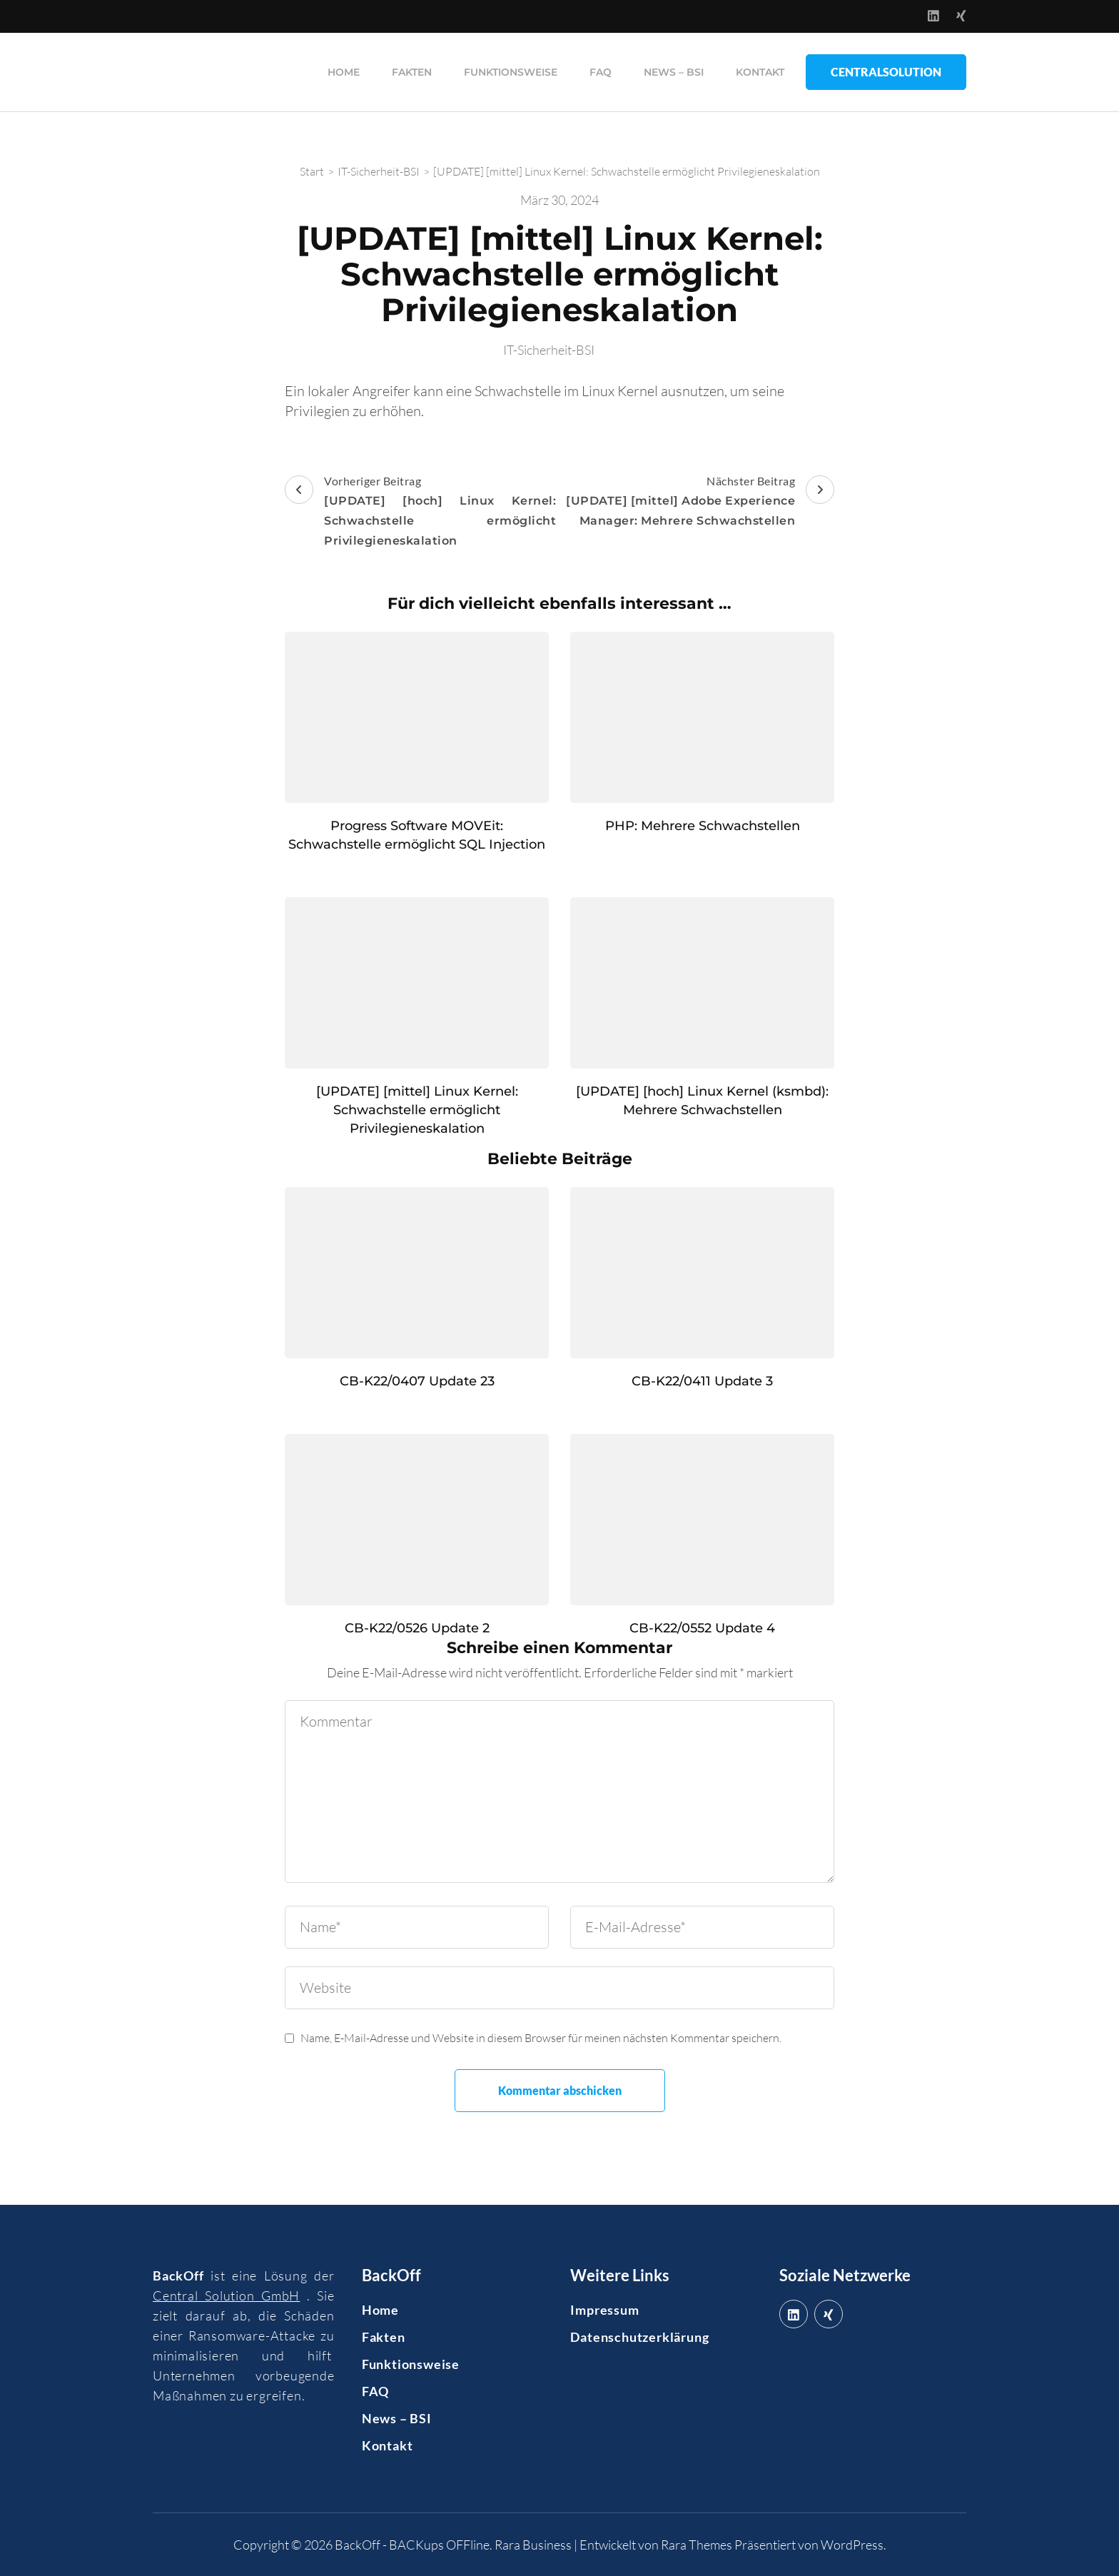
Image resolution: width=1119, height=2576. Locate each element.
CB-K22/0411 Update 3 (702, 1381)
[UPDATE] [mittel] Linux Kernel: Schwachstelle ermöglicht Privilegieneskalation (417, 1110)
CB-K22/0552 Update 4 (702, 1628)
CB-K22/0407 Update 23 (417, 1381)
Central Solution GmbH (226, 2295)
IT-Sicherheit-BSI (548, 350)
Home (344, 72)
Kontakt (760, 72)
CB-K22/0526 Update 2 (417, 1628)
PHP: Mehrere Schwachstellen (702, 826)
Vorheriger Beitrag (420, 512)
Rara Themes (696, 2544)
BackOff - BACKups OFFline (412, 2544)
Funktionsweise (510, 72)
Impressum (604, 2310)
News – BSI (674, 72)
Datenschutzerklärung (639, 2337)
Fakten (412, 72)
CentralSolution (886, 72)
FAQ (600, 72)
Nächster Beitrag (698, 502)
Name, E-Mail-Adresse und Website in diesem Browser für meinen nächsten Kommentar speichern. (540, 2038)
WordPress (852, 2544)
